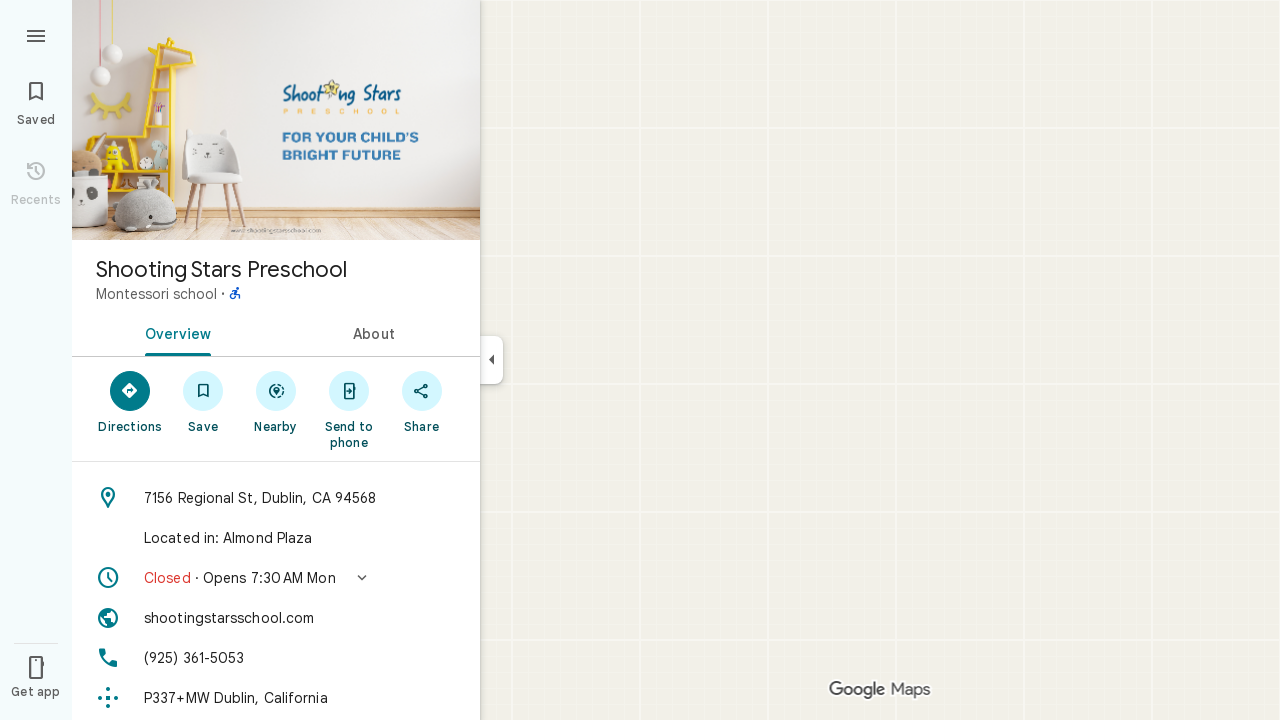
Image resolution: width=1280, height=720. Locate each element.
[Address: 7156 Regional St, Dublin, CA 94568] (276, 498)
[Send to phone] (348, 409)
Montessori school (156, 294)
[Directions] (130, 401)
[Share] (421, 401)
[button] (276, 578)
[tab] (174, 332)
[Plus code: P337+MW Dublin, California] (276, 698)
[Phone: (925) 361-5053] (276, 658)
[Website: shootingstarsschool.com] (276, 618)
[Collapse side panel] (491, 360)
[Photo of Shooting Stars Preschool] (276, 120)
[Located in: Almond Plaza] (276, 538)
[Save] (203, 401)
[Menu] (36, 34)
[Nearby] (276, 401)
